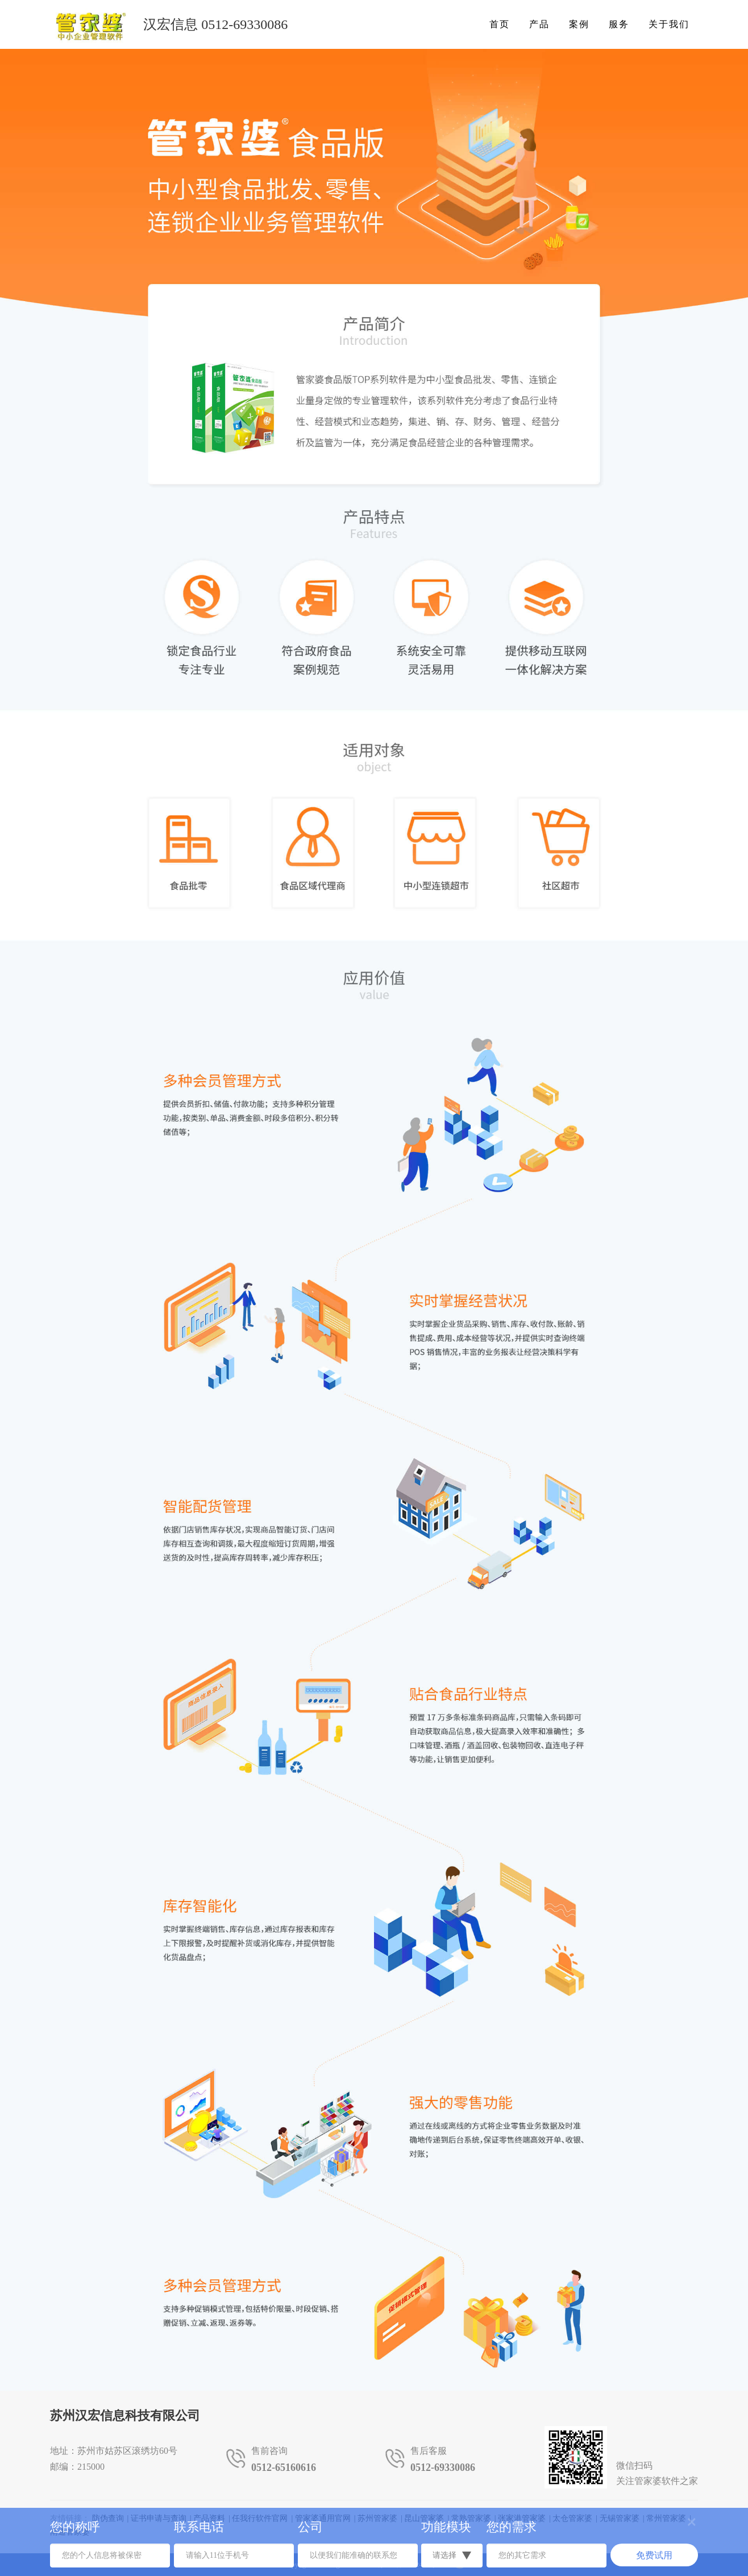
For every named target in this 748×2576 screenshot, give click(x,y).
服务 (619, 24)
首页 (499, 24)
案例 (579, 24)
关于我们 (669, 24)
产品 (539, 24)
